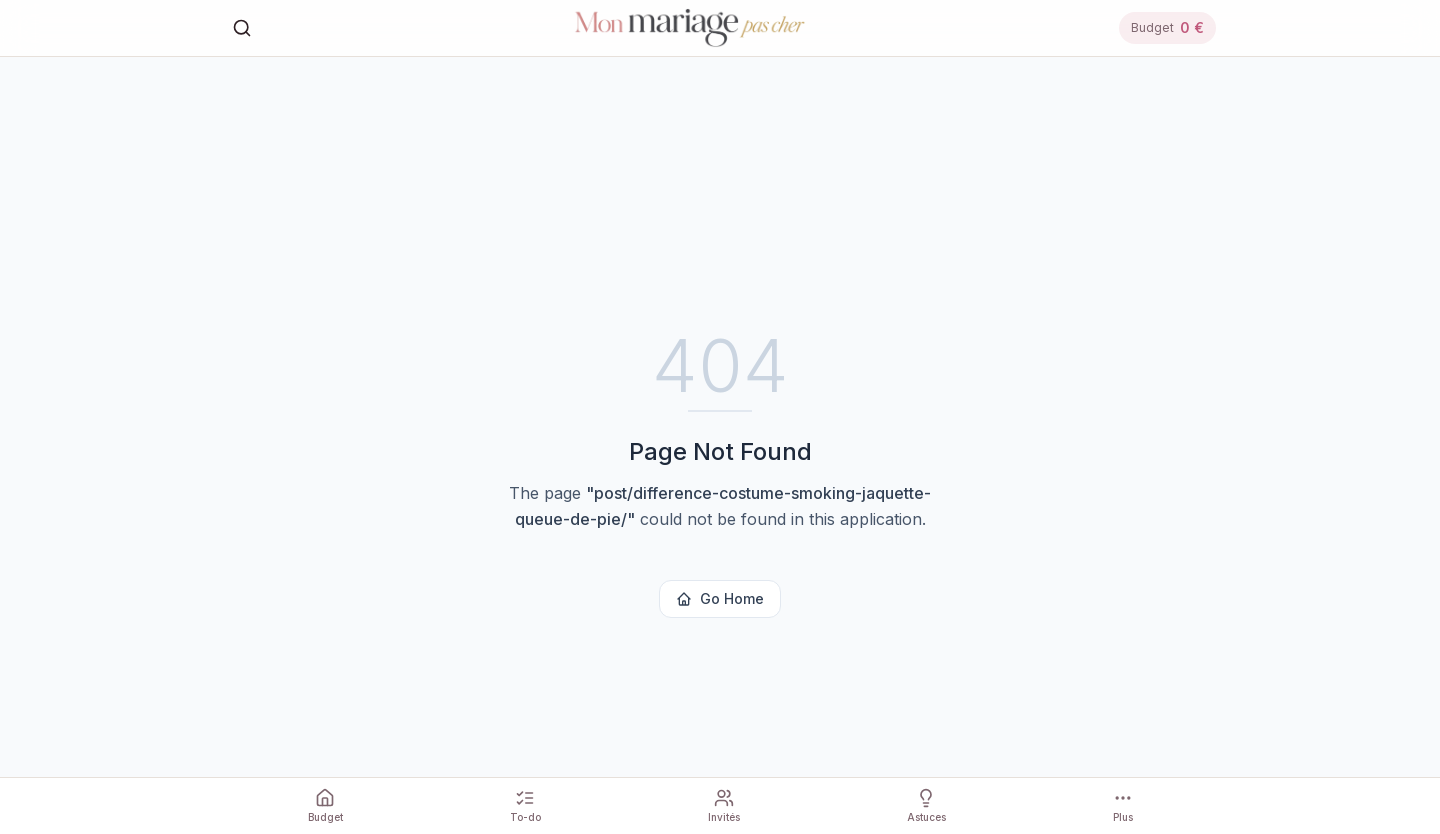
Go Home (720, 598)
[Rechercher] (242, 28)
